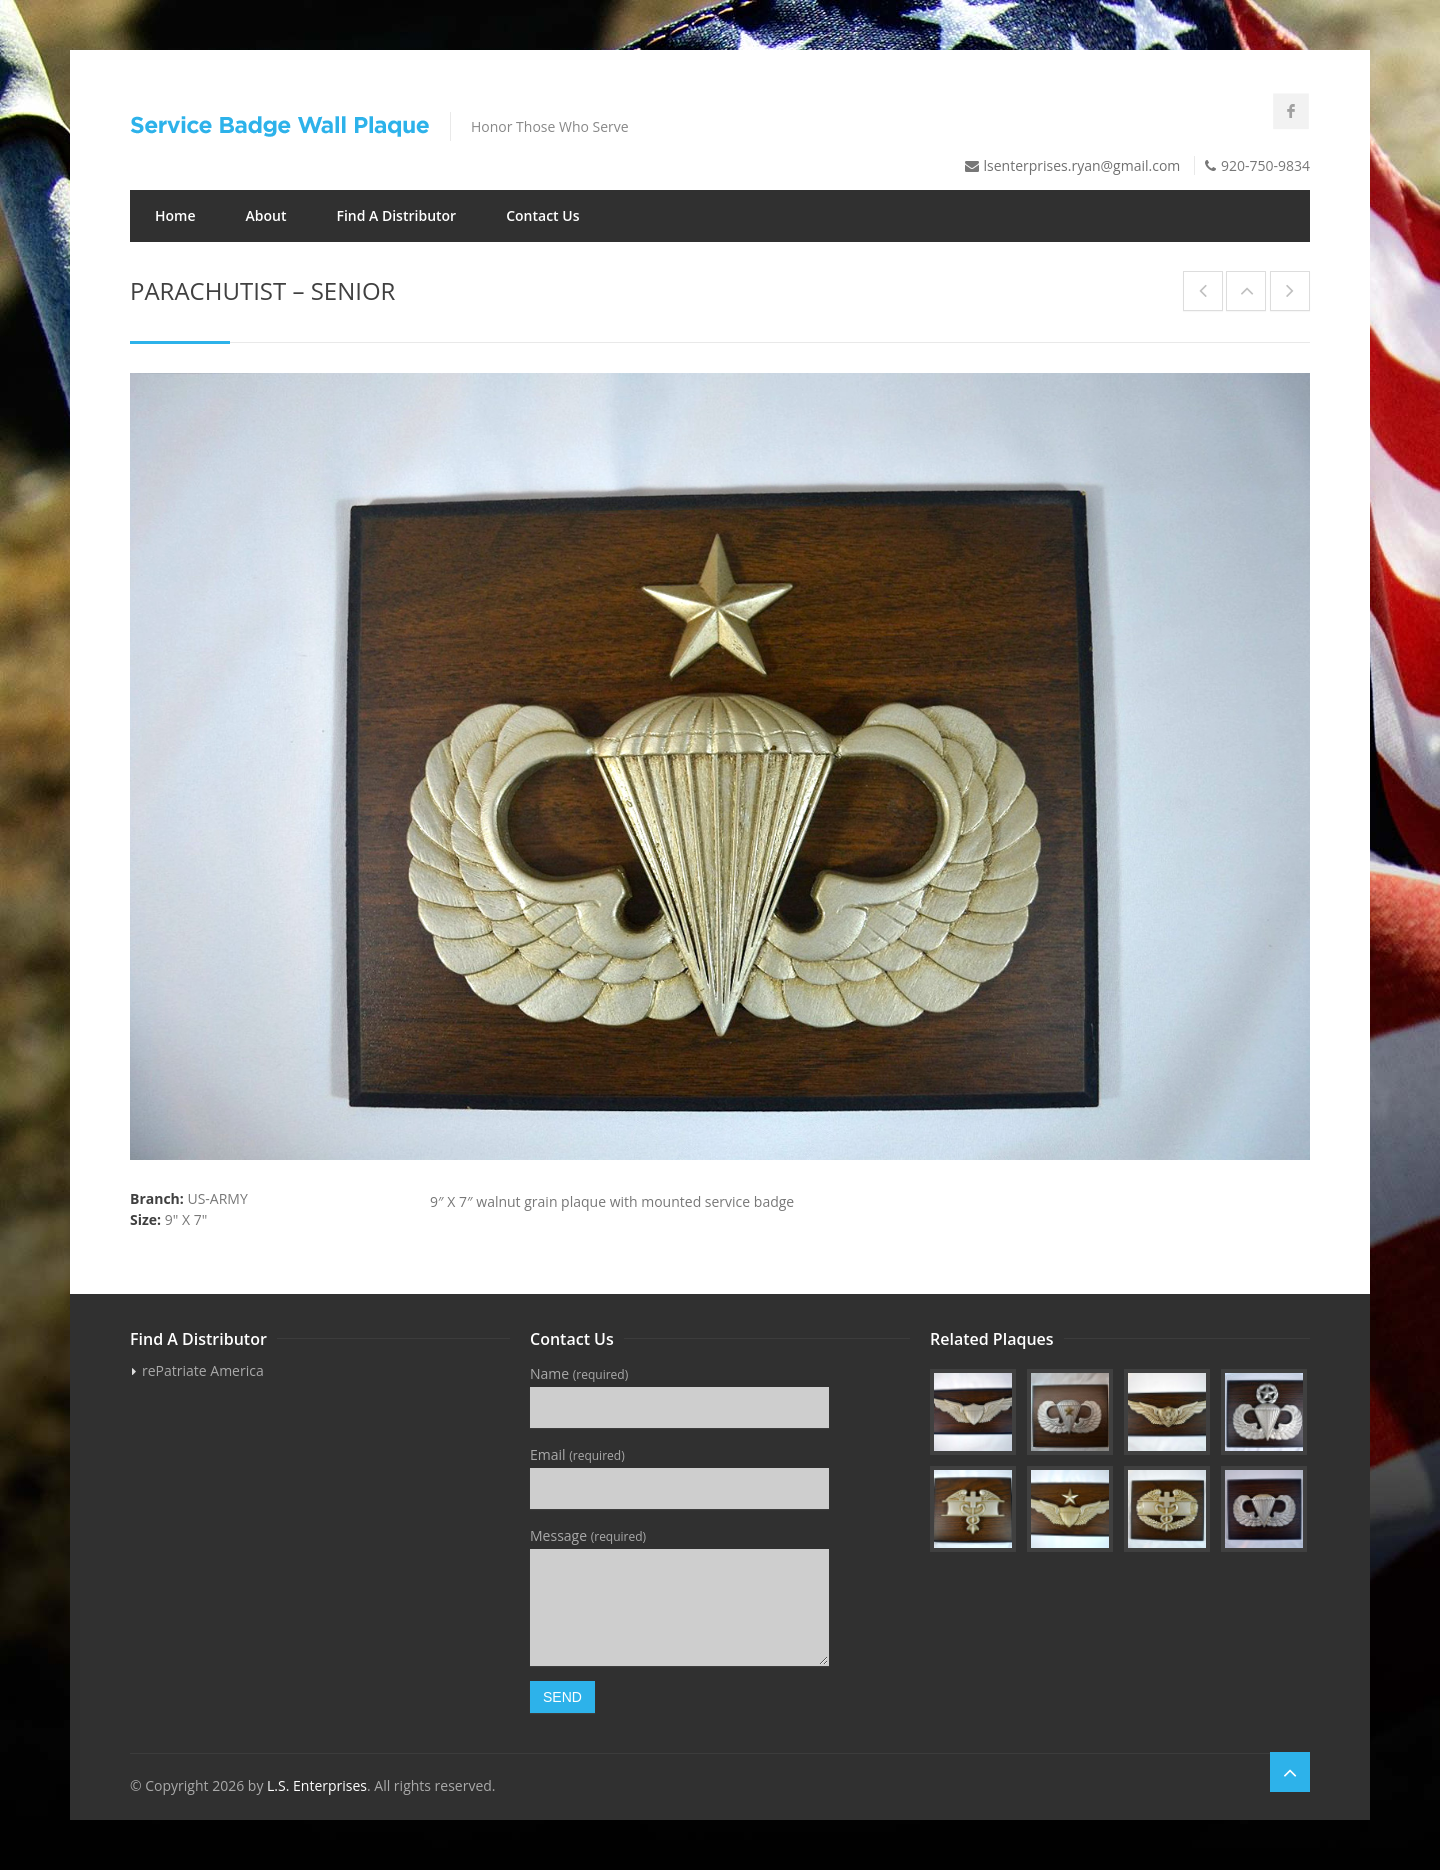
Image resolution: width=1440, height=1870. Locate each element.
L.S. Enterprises (317, 1785)
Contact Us (542, 215)
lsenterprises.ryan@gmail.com (1082, 165)
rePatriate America (203, 1370)
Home (175, 215)
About (266, 215)
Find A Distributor (396, 215)
